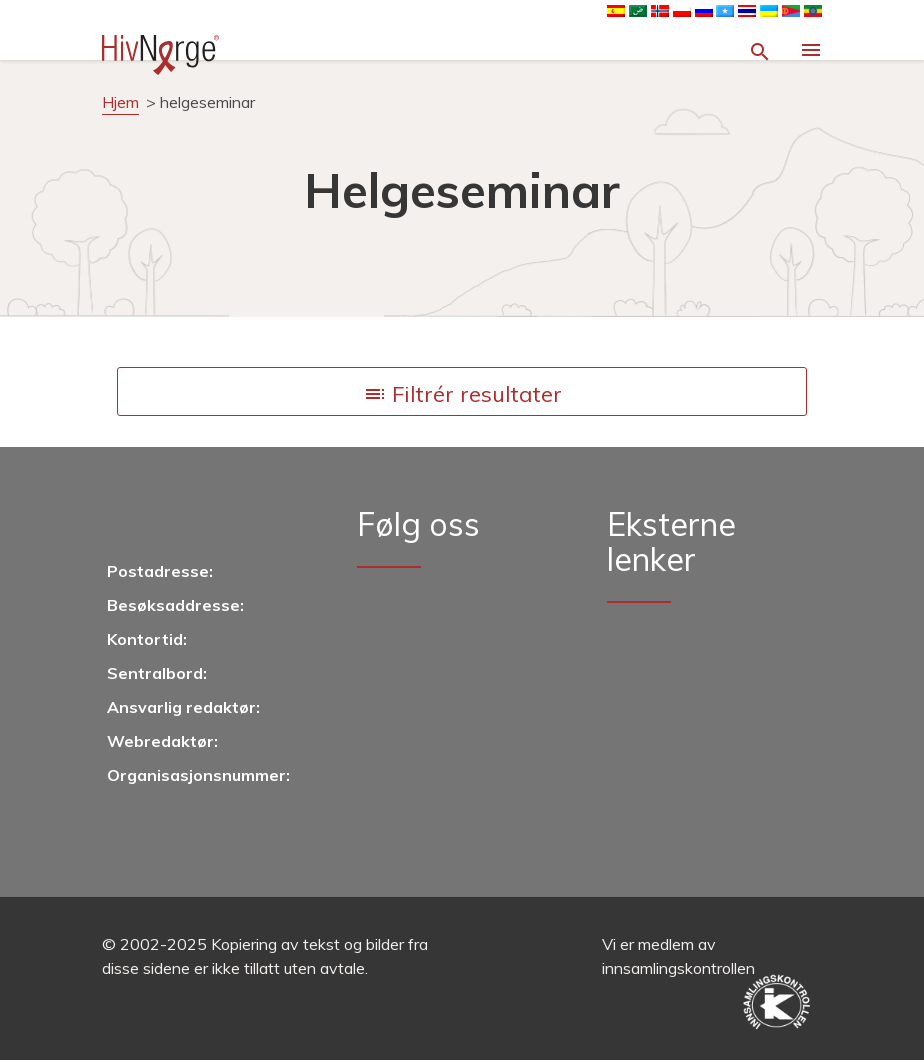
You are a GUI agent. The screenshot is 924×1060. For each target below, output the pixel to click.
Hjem (120, 102)
